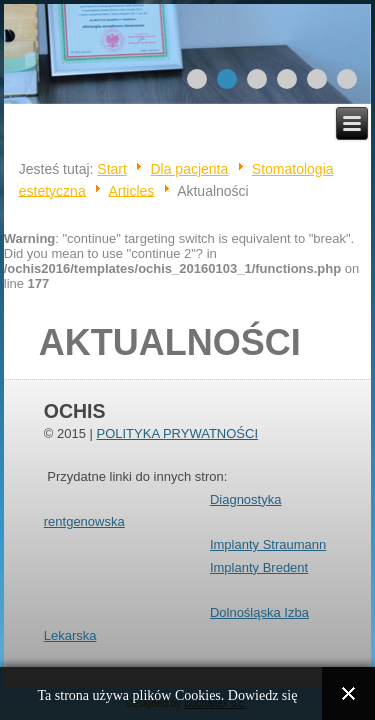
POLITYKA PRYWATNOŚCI (177, 433)
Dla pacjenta (189, 169)
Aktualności (170, 342)
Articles (131, 190)
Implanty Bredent (259, 567)
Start (112, 169)
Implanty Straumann (268, 544)
